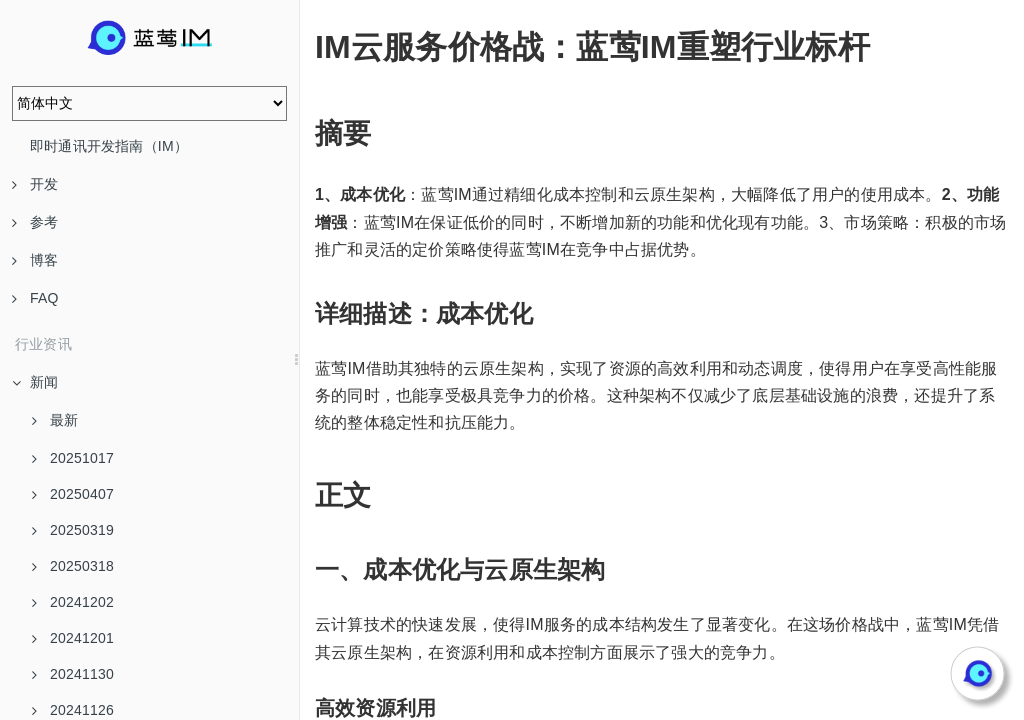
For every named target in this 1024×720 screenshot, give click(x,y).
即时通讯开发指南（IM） (109, 146)
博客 (35, 260)
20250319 (73, 530)
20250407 (73, 494)
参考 (35, 222)
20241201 (73, 638)
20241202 (73, 602)
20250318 (73, 566)
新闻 (35, 382)
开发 (35, 184)
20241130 (73, 674)
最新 (55, 420)
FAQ (35, 298)
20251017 (73, 458)
